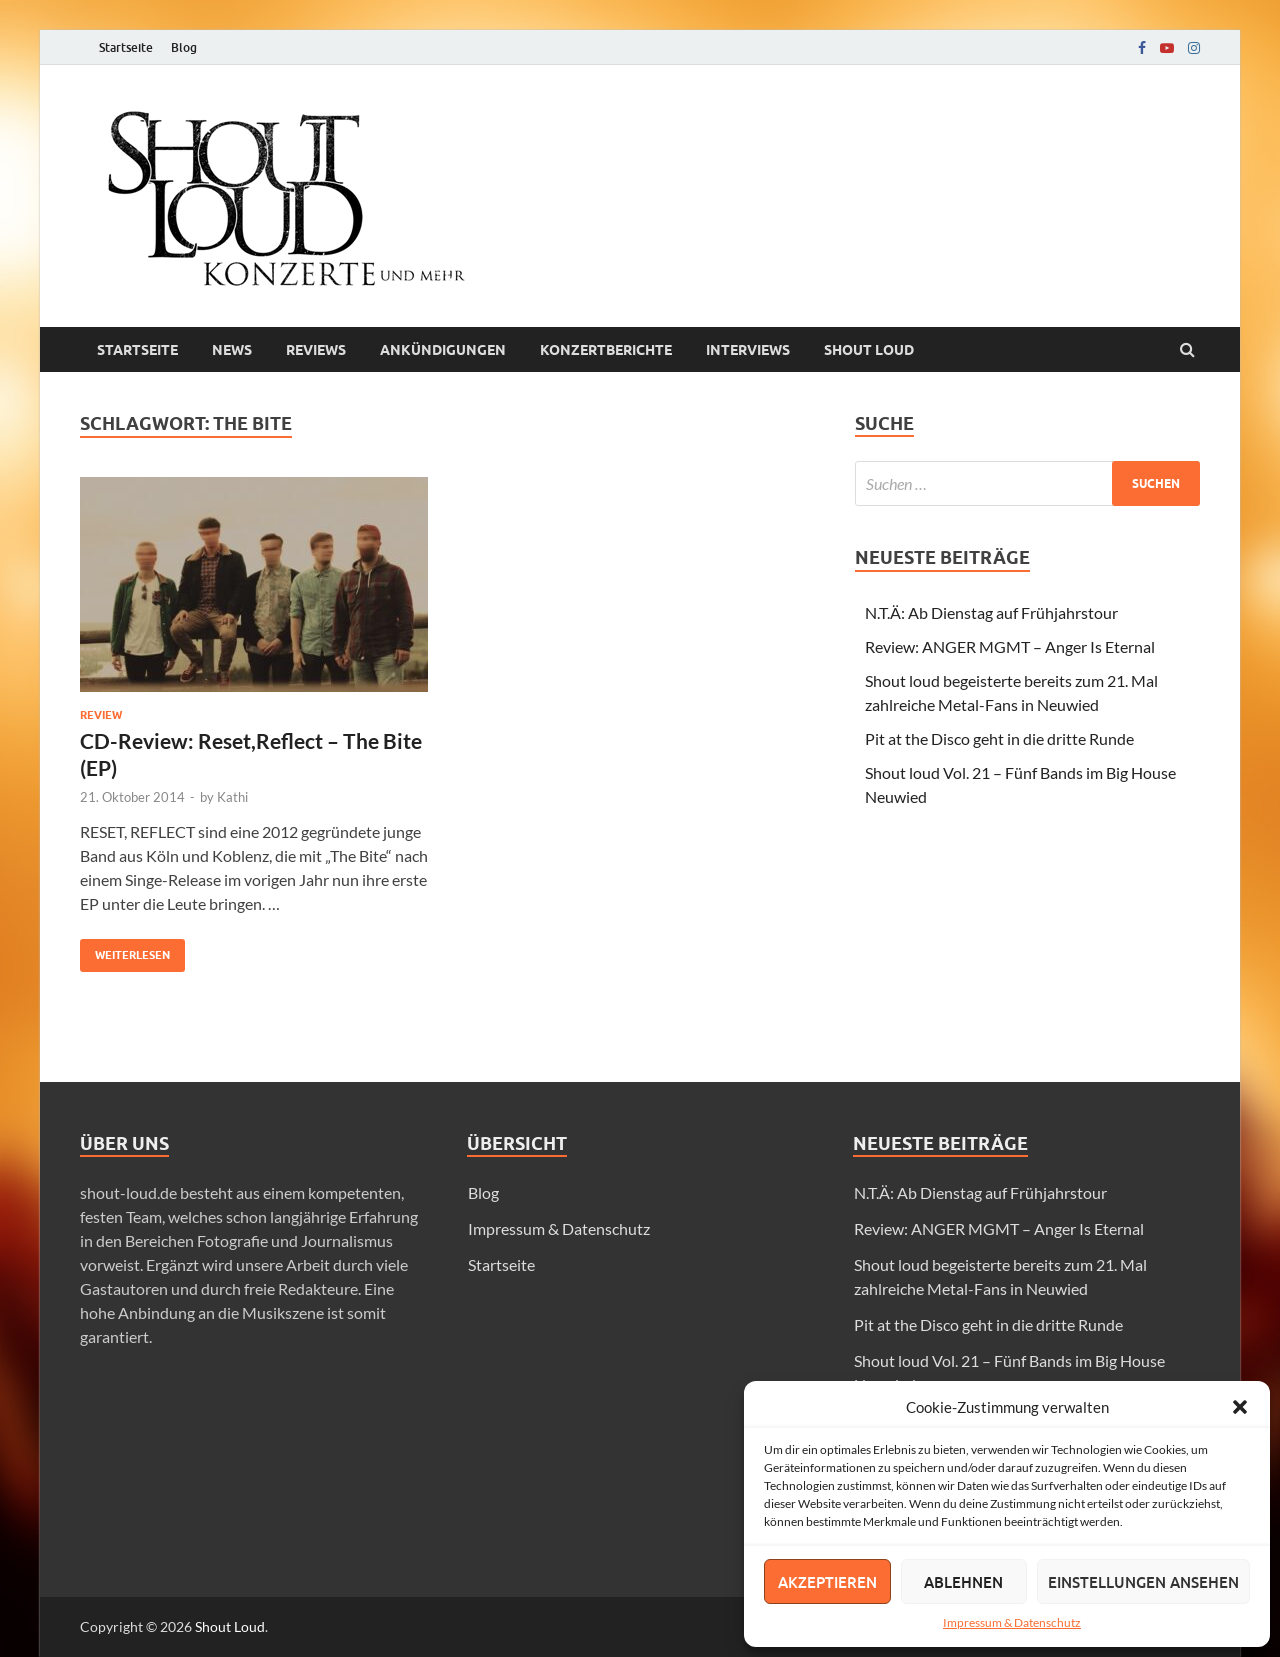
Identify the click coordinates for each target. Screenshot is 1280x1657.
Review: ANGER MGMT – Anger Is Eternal (1010, 646)
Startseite (126, 47)
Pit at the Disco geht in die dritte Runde (999, 738)
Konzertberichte (606, 350)
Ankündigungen (443, 350)
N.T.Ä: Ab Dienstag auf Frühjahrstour (991, 612)
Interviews (748, 350)
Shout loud (869, 350)
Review (101, 715)
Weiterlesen (125, 950)
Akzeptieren (827, 1582)
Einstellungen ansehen (1143, 1582)
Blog (184, 47)
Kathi (232, 797)
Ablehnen (963, 1582)
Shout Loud (230, 1626)
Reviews (316, 350)
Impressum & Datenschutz (1012, 1622)
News (232, 350)
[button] (1240, 1407)
